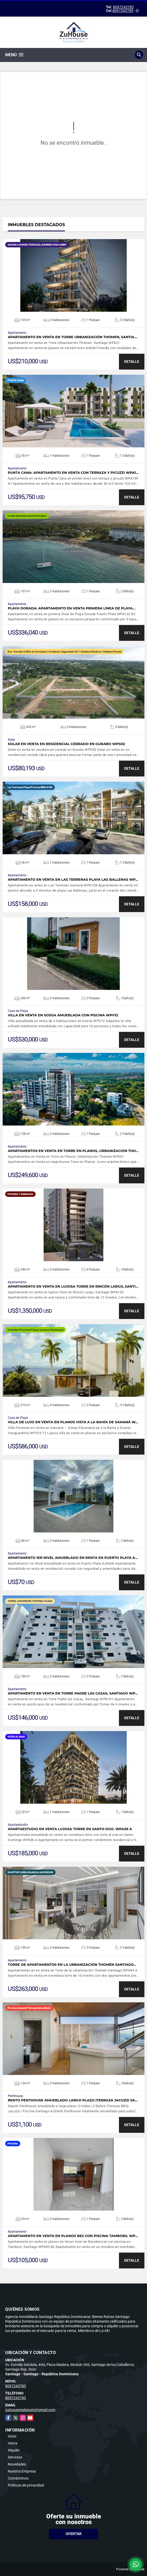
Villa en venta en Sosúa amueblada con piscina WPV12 (63, 1015)
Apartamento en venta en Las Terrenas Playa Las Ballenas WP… (73, 879)
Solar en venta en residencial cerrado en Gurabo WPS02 (66, 744)
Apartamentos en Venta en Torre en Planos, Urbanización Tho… (73, 1151)
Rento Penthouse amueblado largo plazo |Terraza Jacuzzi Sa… (73, 2100)
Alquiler (14, 2450)
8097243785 (123, 7)
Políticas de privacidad (26, 2485)
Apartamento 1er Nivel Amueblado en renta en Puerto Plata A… (73, 1558)
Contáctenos (18, 2478)
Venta (12, 2443)
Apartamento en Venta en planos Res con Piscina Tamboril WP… (73, 2236)
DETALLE (131, 361)
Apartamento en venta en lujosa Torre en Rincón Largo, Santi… (73, 1286)
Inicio (12, 2436)
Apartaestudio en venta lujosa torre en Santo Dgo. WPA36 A (70, 1829)
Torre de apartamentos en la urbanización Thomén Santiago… (72, 1965)
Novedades (17, 2464)
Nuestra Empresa (22, 2471)
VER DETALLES (73, 275)
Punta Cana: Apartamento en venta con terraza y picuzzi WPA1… (73, 473)
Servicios (15, 2457)
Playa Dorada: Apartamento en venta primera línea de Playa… (71, 608)
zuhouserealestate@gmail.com (30, 2410)
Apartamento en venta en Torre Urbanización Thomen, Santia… (72, 337)
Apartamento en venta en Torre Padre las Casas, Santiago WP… (73, 1693)
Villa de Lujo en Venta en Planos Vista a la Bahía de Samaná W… (73, 1422)
